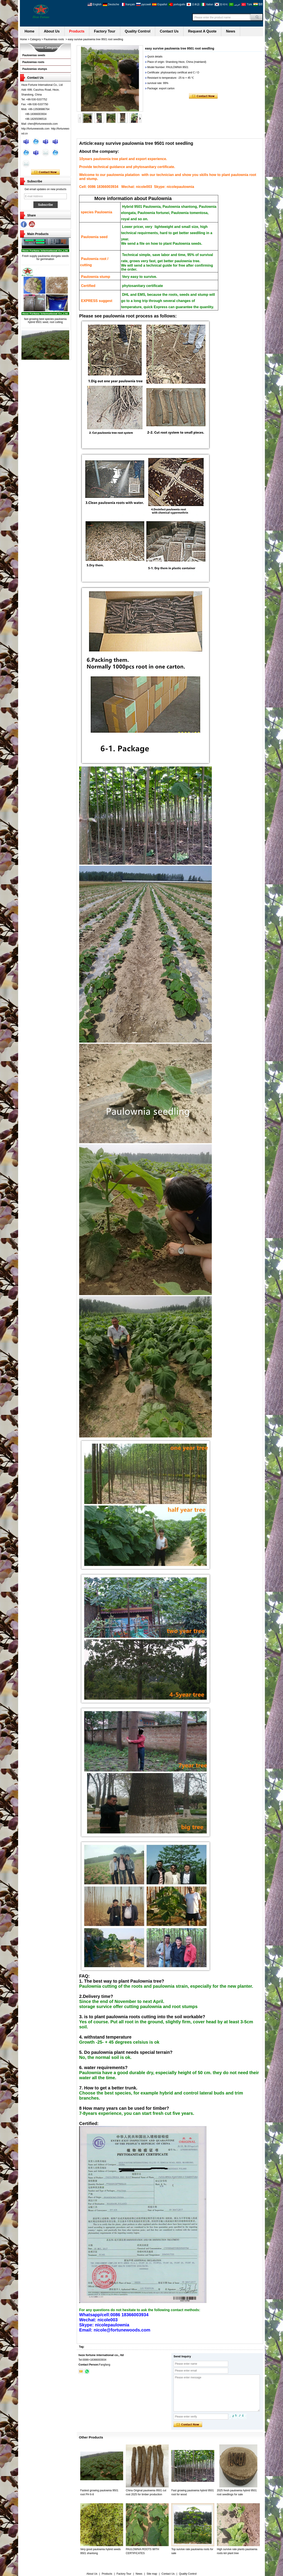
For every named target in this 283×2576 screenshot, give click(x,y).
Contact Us (169, 31)
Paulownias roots (54, 39)
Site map (152, 2573)
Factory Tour (104, 31)
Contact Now (45, 172)
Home (29, 31)
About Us (51, 31)
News (230, 31)
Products (76, 31)
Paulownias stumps (34, 69)
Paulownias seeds (33, 55)
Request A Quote (202, 31)
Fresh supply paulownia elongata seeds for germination (45, 261)
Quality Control (138, 31)
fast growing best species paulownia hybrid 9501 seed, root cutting (45, 324)
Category (35, 39)
